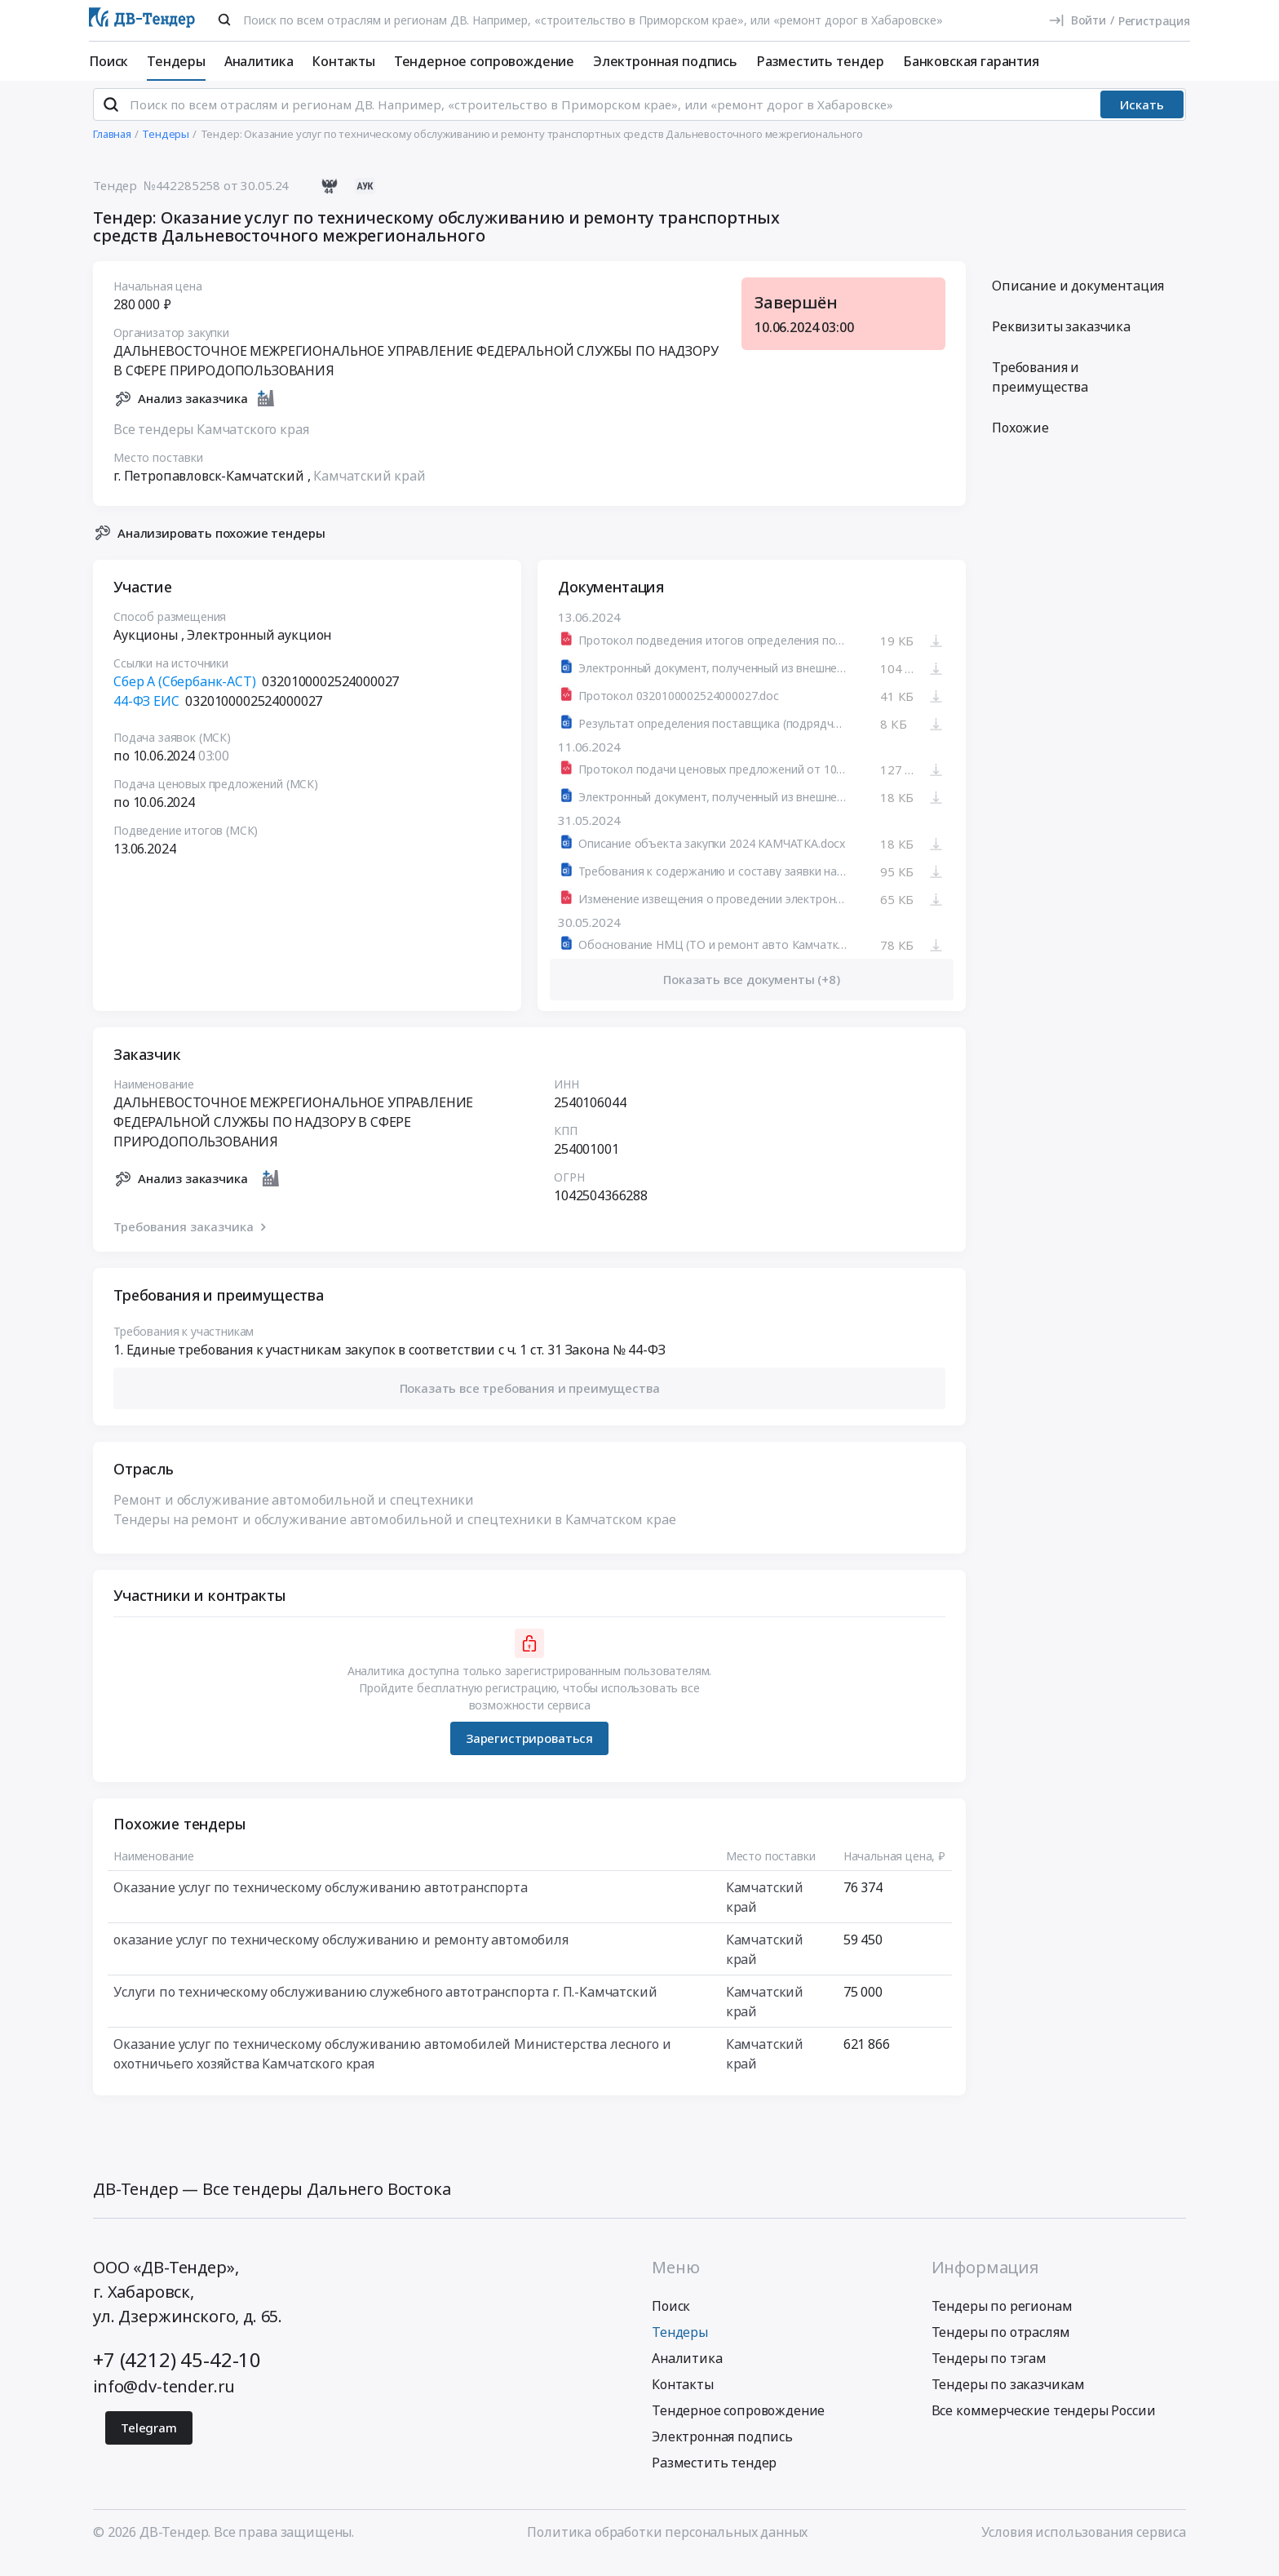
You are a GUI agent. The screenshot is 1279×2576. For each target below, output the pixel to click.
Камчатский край (369, 489)
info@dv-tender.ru (164, 2400)
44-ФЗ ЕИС (146, 715)
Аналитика (259, 61)
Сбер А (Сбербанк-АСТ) (184, 695)
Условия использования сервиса (1083, 2546)
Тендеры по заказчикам (1009, 2398)
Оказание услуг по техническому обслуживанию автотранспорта (320, 1900)
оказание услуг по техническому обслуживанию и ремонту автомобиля (341, 1953)
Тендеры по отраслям (1001, 2346)
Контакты (343, 61)
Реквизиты (1061, 340)
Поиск (108, 61)
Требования (1040, 391)
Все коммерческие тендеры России (1044, 2424)
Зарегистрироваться (529, 1752)
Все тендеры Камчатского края (211, 442)
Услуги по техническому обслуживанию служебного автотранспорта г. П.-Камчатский (385, 2005)
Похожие (1020, 441)
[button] (529, 1402)
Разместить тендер (820, 61)
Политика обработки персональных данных (667, 2546)
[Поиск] (224, 19)
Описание (1078, 299)
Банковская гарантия (971, 61)
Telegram (149, 2441)
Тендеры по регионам (1002, 2320)
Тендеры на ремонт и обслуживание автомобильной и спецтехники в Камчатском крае (394, 1532)
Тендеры (176, 61)
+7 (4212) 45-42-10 (177, 2373)
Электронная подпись (665, 61)
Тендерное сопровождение (484, 61)
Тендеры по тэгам (989, 2372)
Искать (1142, 118)
